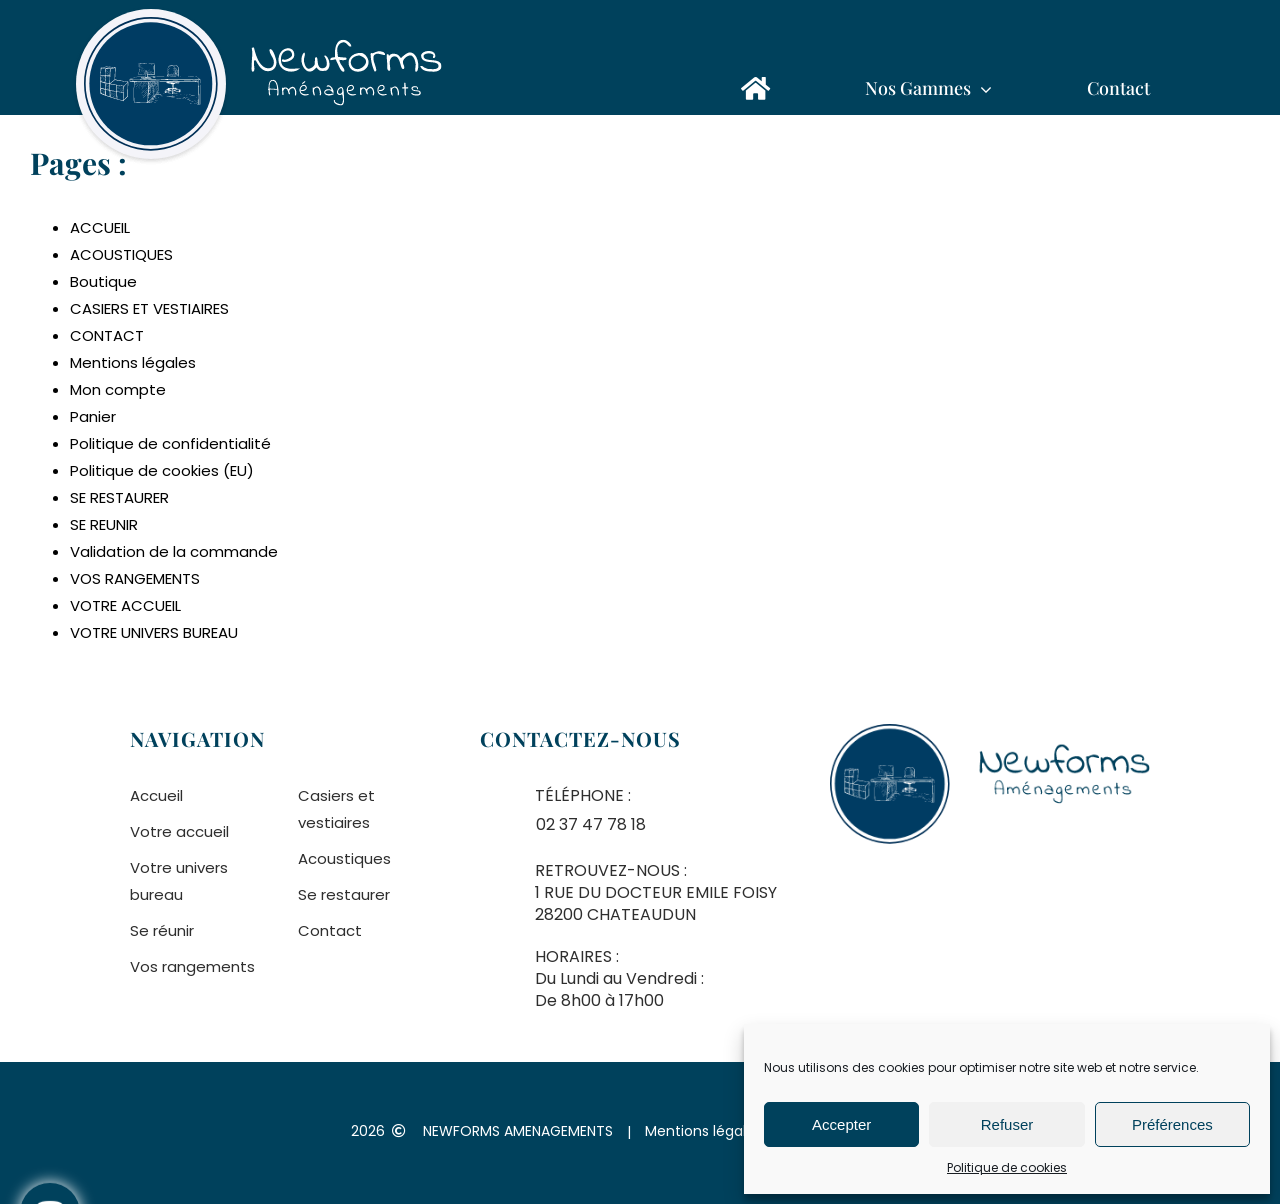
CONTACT (107, 335)
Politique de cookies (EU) (162, 470)
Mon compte (118, 389)
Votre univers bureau (179, 881)
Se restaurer (344, 894)
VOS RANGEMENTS (135, 578)
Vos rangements (192, 966)
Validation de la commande (174, 551)
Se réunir (162, 930)
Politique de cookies (1007, 1167)
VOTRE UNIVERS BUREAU (154, 632)
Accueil (156, 795)
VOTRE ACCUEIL (125, 605)
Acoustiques (344, 858)
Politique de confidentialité (170, 443)
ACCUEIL (100, 227)
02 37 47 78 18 (591, 824)
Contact (330, 930)
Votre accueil (179, 831)
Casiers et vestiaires (336, 809)
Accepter (841, 1124)
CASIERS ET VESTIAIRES (149, 308)
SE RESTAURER (119, 497)
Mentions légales (133, 362)
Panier (93, 416)
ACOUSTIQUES (121, 254)
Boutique (103, 281)
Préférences (1172, 1124)
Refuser (1007, 1124)
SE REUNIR (104, 524)
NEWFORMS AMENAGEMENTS (518, 1131)
